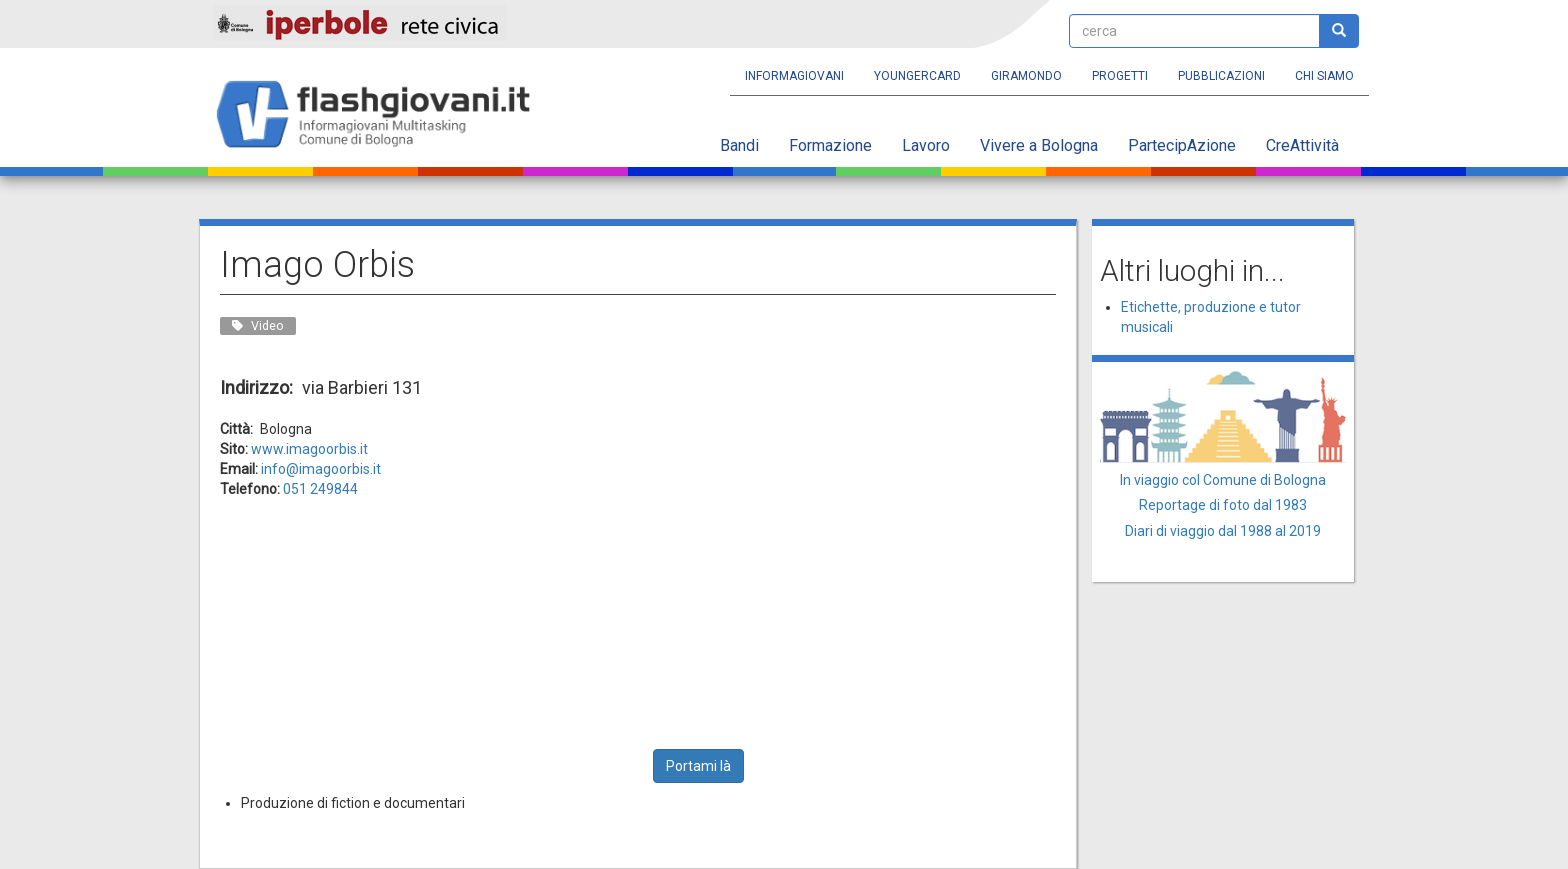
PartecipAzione (1182, 145)
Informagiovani (794, 76)
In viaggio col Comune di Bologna (1223, 480)
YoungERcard (917, 76)
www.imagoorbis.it (309, 449)
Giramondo (1026, 76)
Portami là (698, 766)
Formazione (830, 145)
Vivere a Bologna (1039, 145)
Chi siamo (1324, 76)
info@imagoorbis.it (321, 469)
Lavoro (926, 145)
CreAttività (1302, 145)
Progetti (1120, 76)
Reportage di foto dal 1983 (1223, 505)
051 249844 (320, 489)
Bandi (739, 145)
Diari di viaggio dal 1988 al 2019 (1223, 531)
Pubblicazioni (1221, 76)
